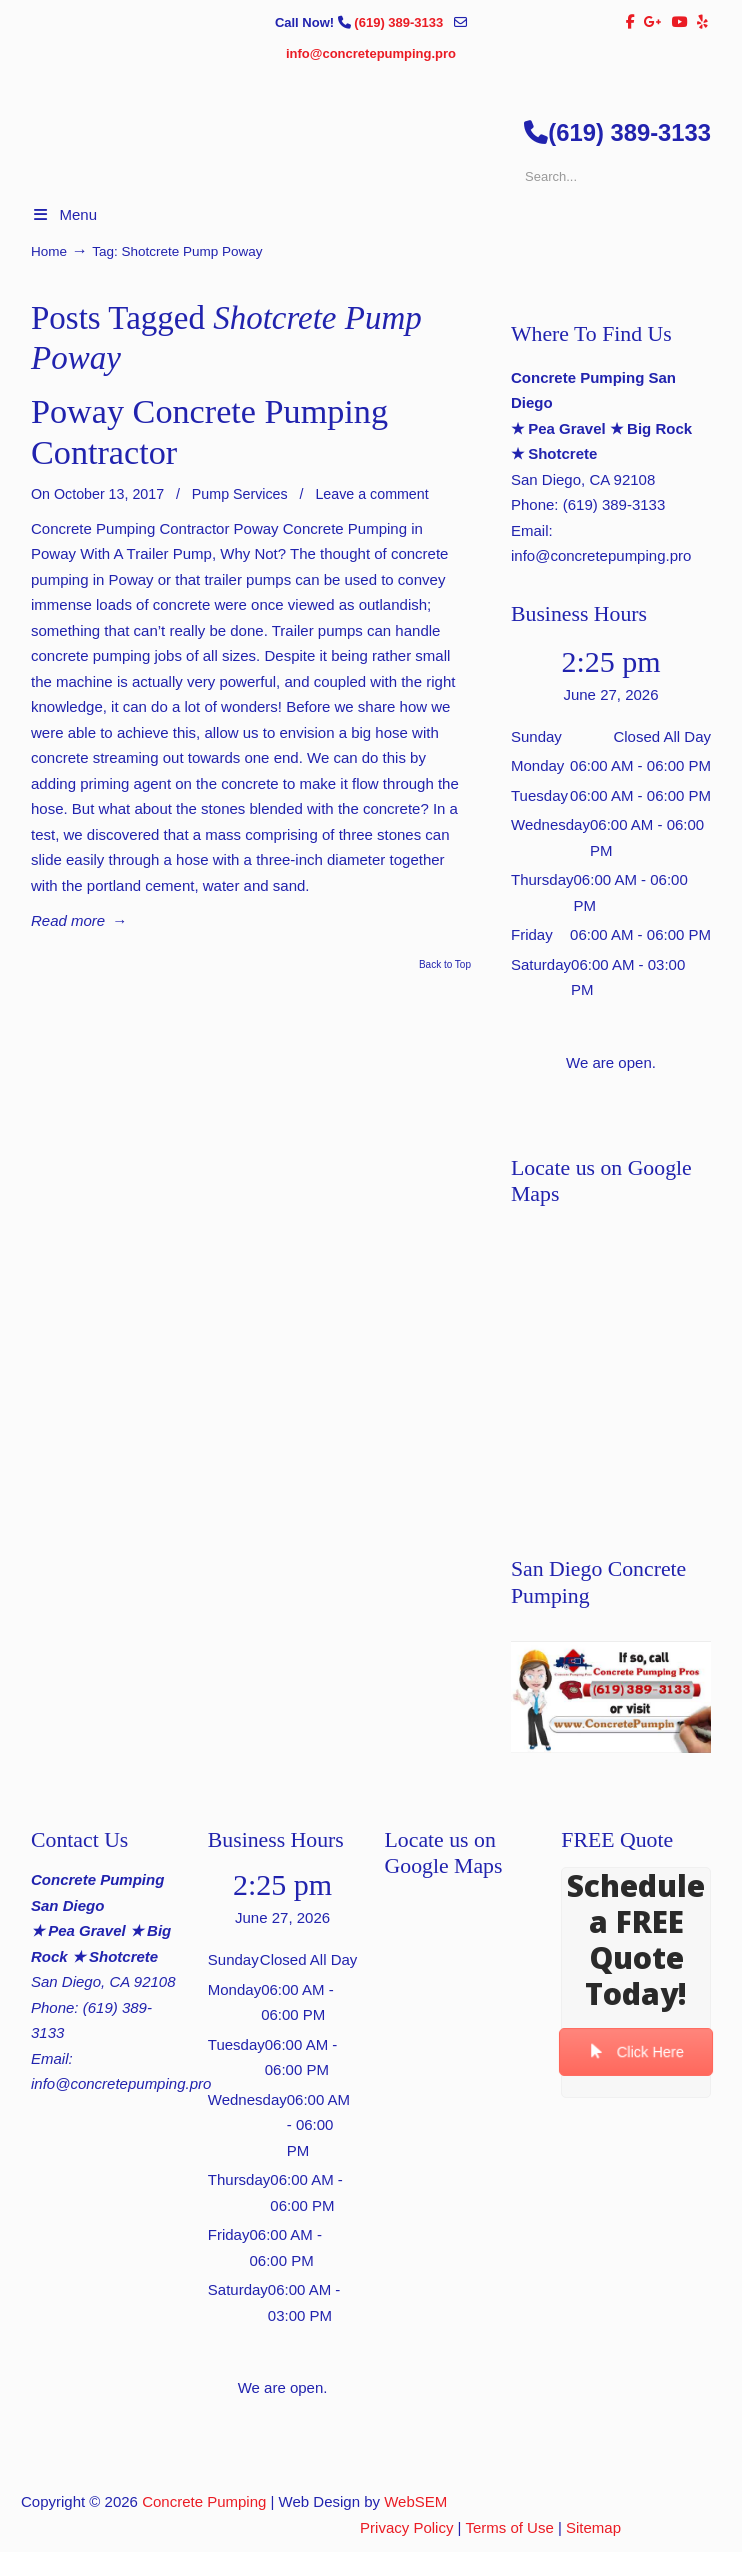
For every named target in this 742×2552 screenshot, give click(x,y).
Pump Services (240, 494)
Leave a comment (371, 494)
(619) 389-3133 (400, 22)
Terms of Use (509, 2527)
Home (49, 251)
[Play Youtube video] (611, 1697)
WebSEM (415, 2501)
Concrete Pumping (204, 2501)
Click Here (636, 2052)
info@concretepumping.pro (371, 53)
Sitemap (593, 2527)
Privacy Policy (406, 2527)
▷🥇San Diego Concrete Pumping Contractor (391, 212)
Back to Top (445, 965)
